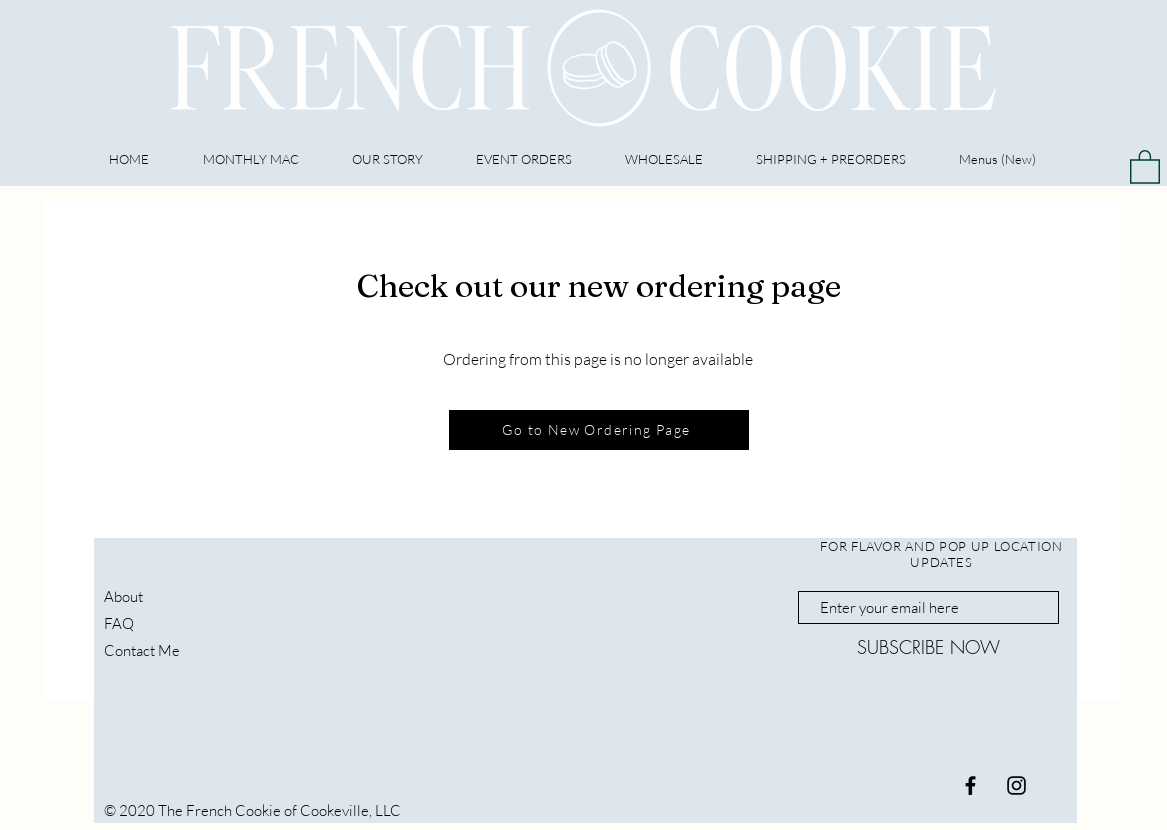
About (123, 596)
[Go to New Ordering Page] (599, 430)
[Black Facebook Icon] (970, 785)
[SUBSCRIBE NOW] (928, 647)
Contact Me (142, 650)
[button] (1145, 166)
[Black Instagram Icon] (1016, 785)
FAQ (119, 623)
